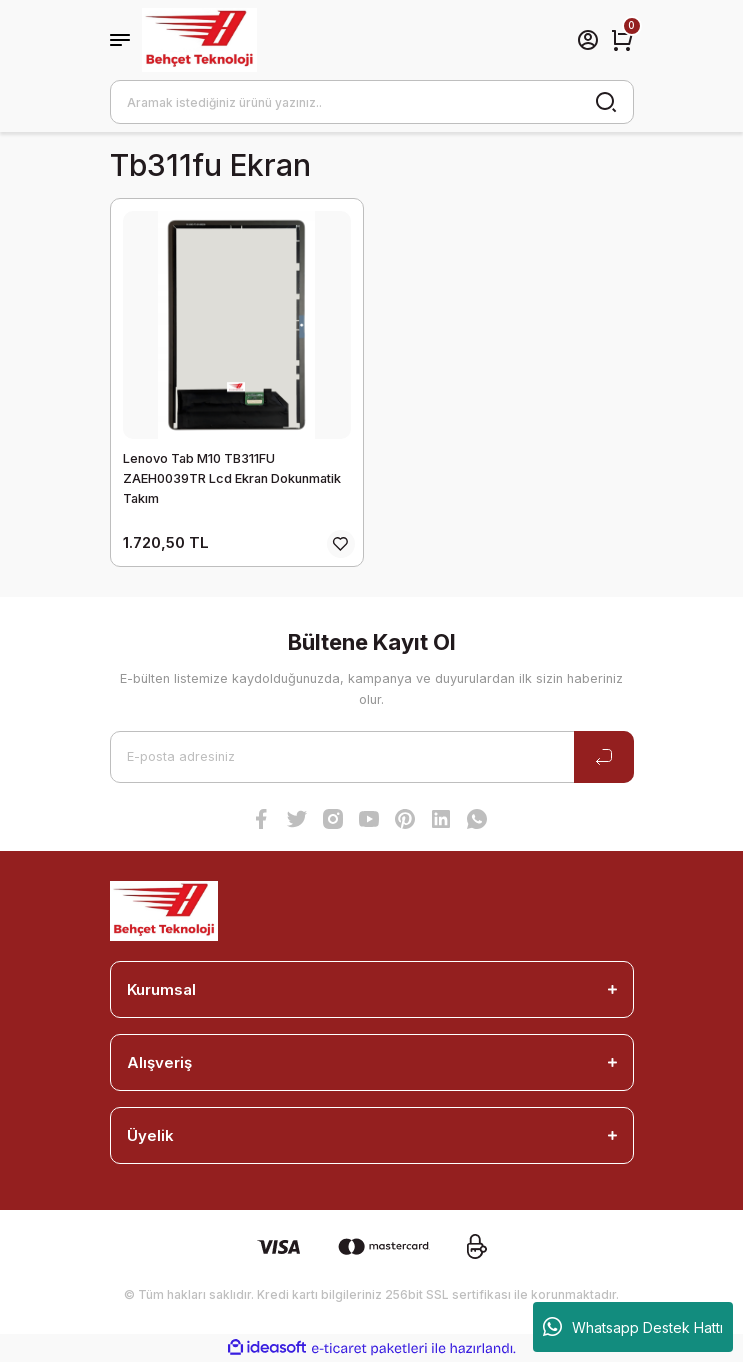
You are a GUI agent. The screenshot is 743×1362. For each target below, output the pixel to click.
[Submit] (604, 757)
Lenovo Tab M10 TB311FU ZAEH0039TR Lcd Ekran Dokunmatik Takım (232, 478)
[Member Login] (588, 40)
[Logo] (199, 40)
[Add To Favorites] (341, 544)
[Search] (372, 102)
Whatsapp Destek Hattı (633, 1327)
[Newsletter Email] (372, 757)
